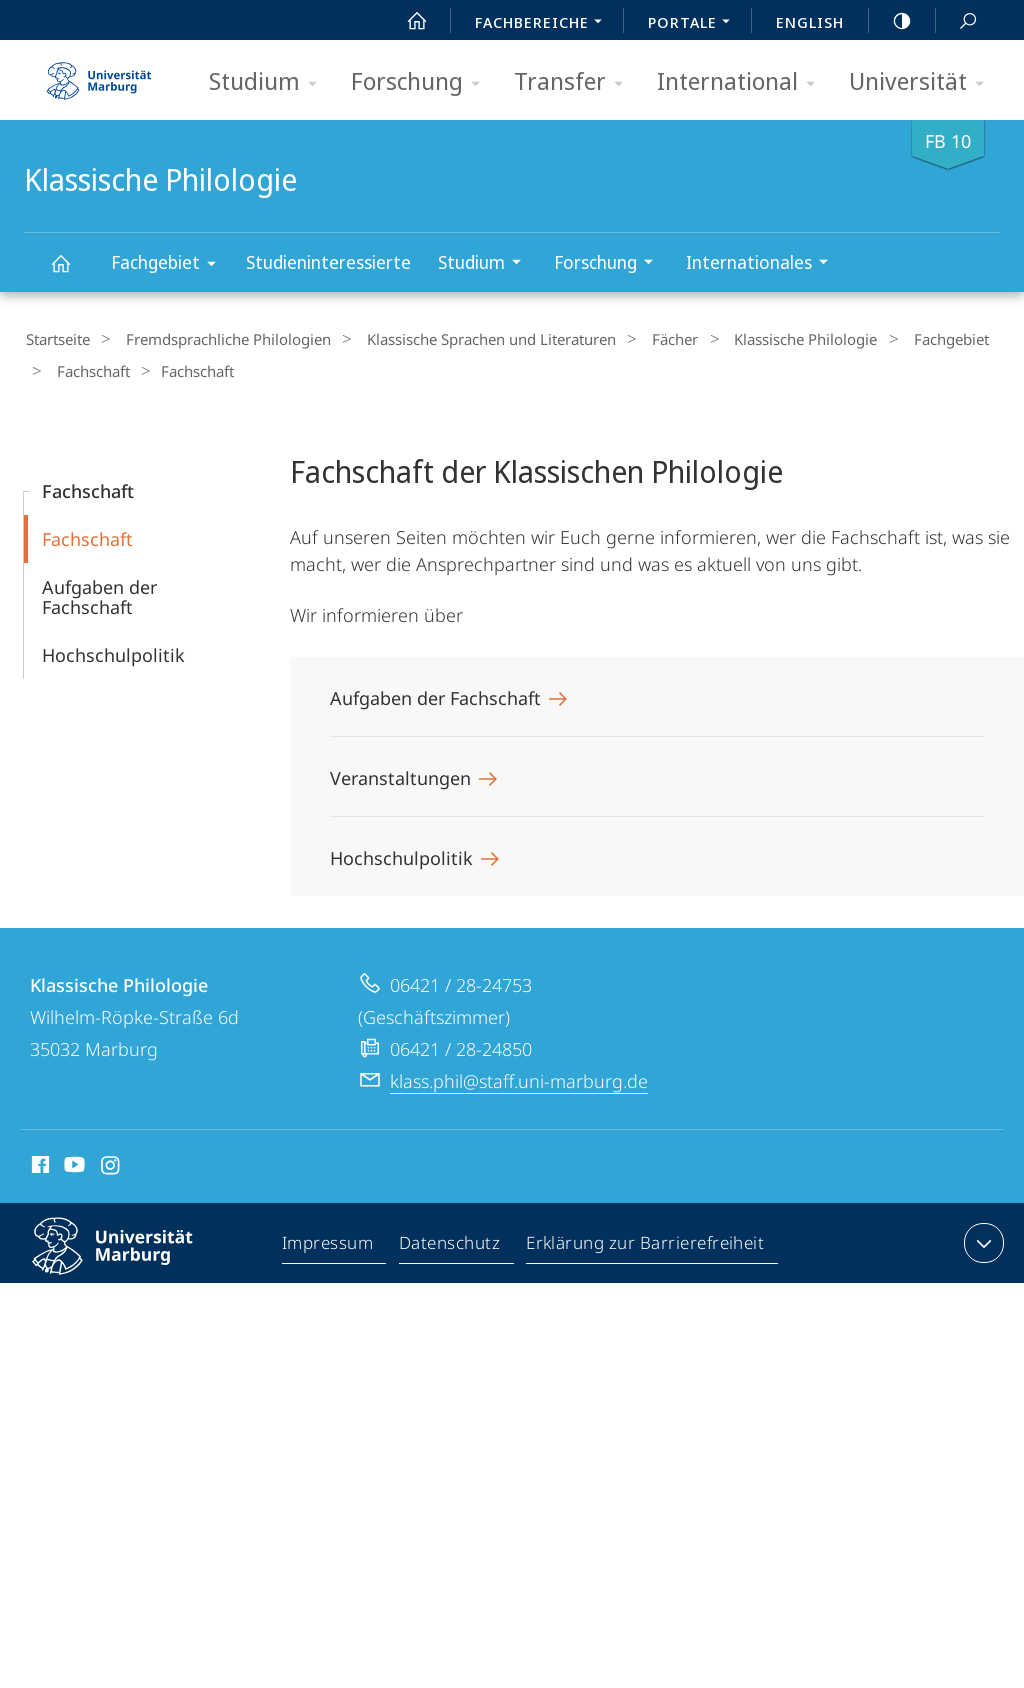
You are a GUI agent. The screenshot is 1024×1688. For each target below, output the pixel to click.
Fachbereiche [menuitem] (544, 24)
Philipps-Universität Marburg (130, 1256)
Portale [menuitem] (694, 24)
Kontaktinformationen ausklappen (981, 1237)
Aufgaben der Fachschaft (99, 591)
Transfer (575, 82)
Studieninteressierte (328, 262)
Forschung (422, 82)
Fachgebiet (170, 265)
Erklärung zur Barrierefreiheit (646, 1241)
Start (406, 21)
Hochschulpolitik (113, 649)
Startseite (56, 339)
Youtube (72, 1162)
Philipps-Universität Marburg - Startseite (99, 74)
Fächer (643, 339)
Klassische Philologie (72, 272)
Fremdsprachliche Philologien (216, 339)
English (810, 22)
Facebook (38, 1162)
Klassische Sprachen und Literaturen (469, 339)
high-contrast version (891, 21)
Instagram (111, 1162)
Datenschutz (450, 1241)
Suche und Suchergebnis (957, 21)
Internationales (763, 264)
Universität (923, 82)
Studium (269, 82)
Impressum (328, 1241)
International (742, 82)
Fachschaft (86, 368)
